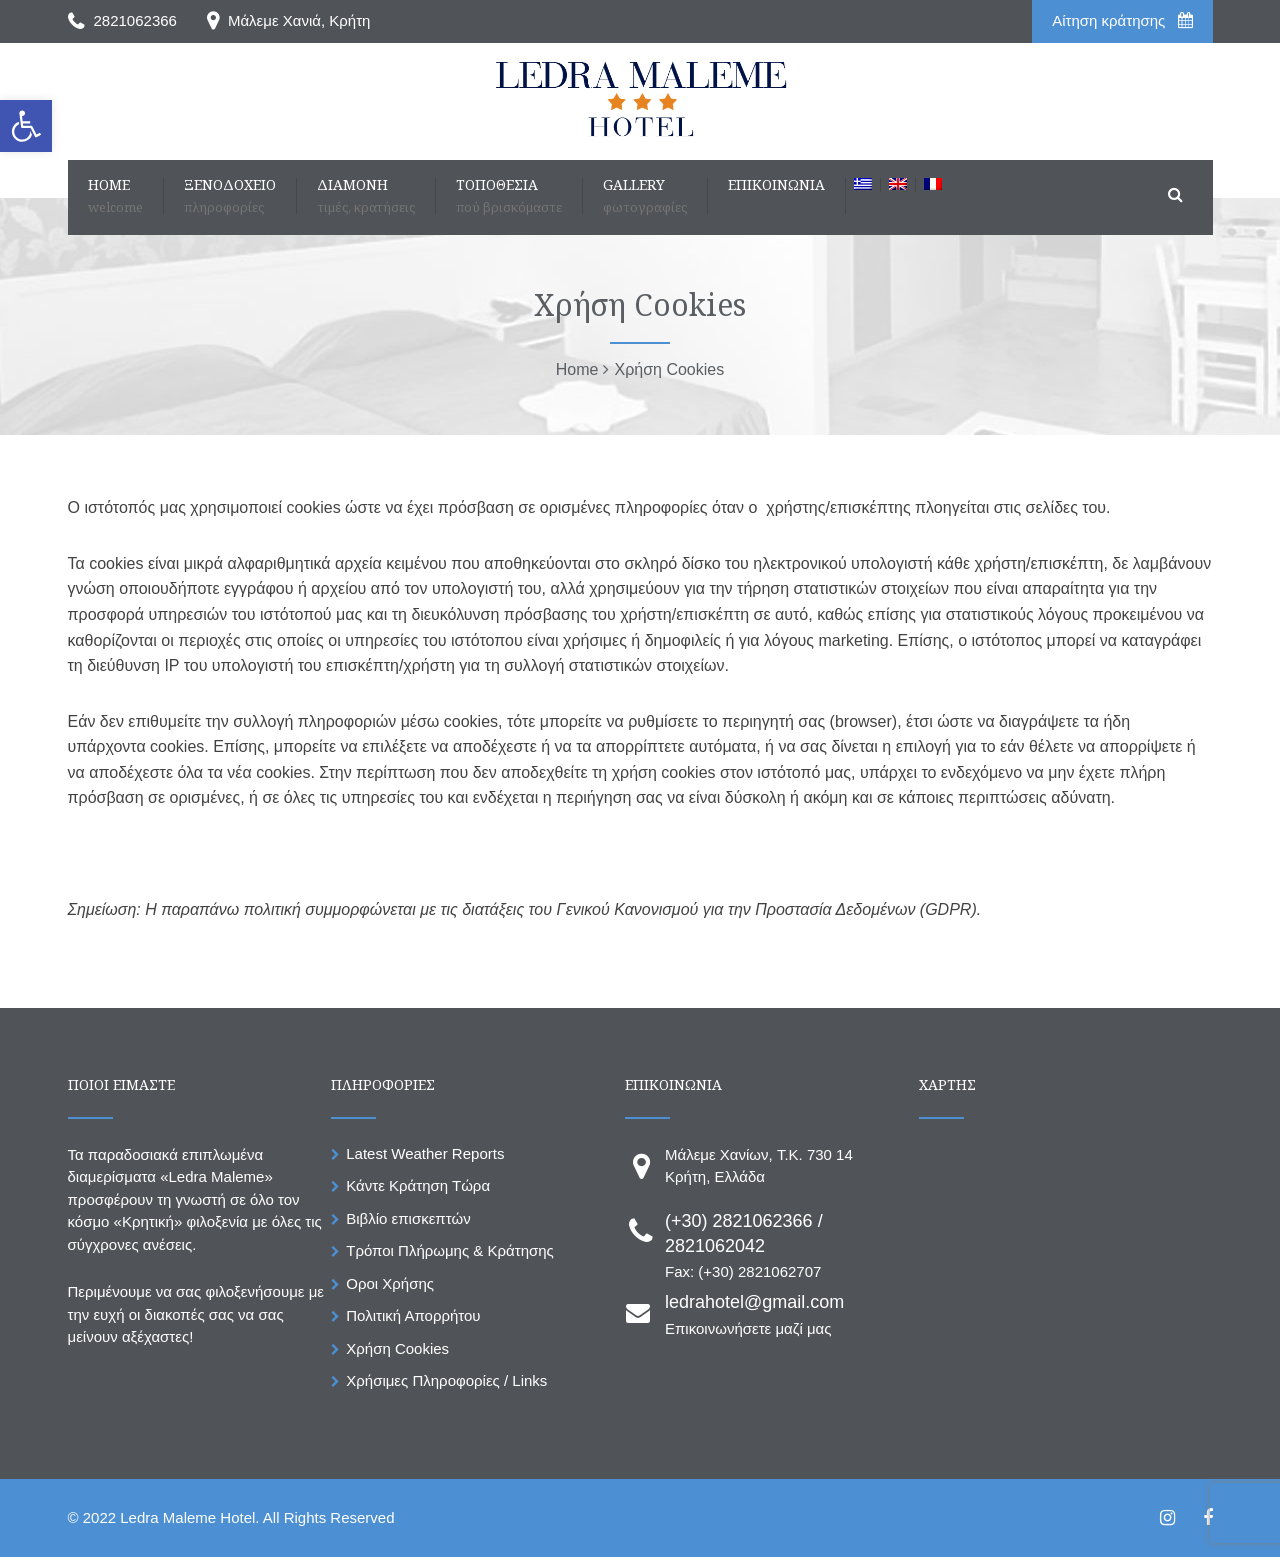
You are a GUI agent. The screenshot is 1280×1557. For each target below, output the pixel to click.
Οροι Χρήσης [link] (390, 1283)
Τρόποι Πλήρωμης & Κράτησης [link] (450, 1250)
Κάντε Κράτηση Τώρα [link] (418, 1185)
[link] (26, 126)
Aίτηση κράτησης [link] (1122, 20)
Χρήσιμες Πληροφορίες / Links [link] (446, 1380)
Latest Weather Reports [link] (425, 1153)
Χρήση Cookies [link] (397, 1348)
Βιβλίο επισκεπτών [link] (408, 1218)
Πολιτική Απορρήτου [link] (413, 1315)
